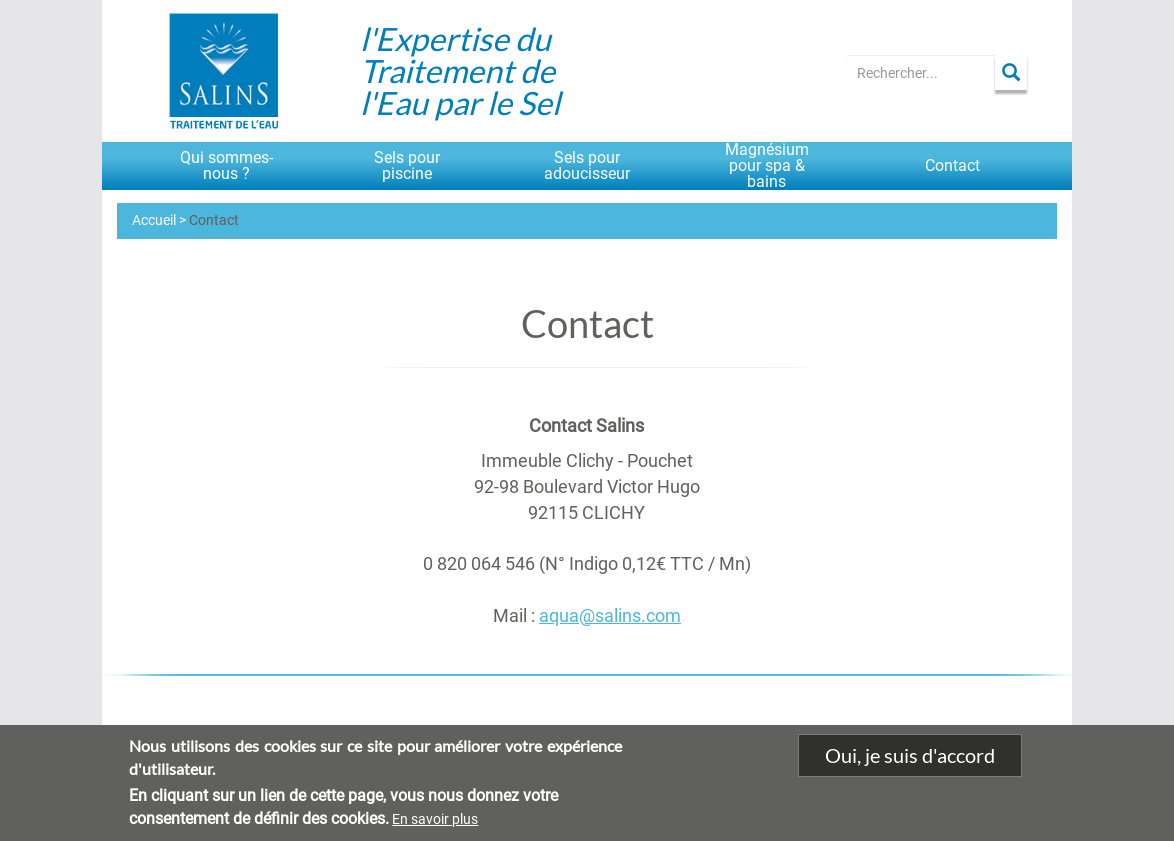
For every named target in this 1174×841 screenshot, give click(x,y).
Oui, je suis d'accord (910, 757)
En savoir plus (435, 820)
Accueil (154, 220)
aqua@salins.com (610, 615)
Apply (1011, 72)
